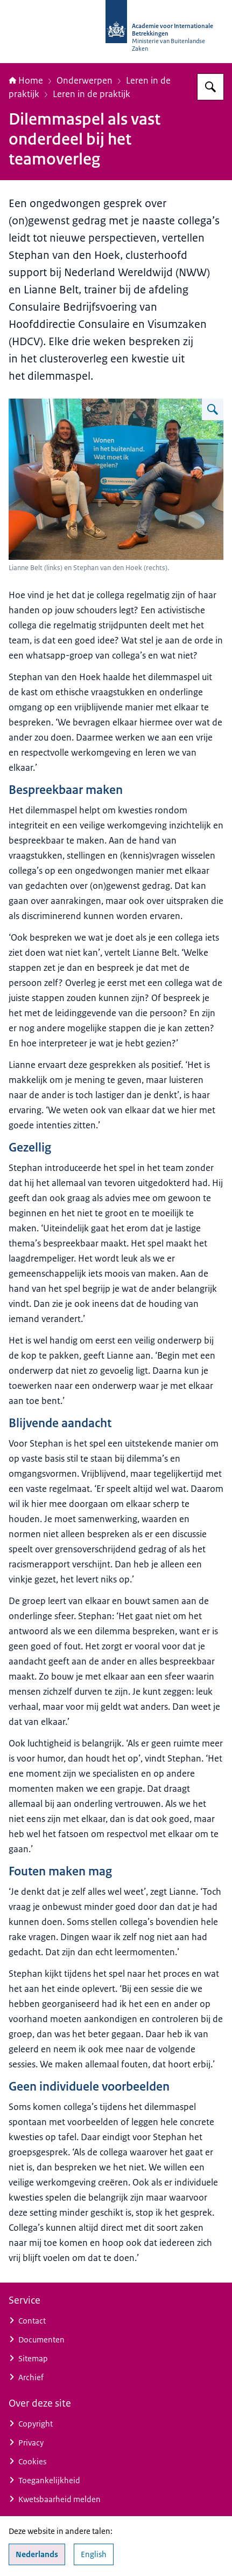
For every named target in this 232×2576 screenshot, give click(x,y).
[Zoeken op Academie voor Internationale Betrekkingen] (210, 87)
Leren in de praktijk (91, 94)
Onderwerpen (85, 80)
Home (26, 80)
